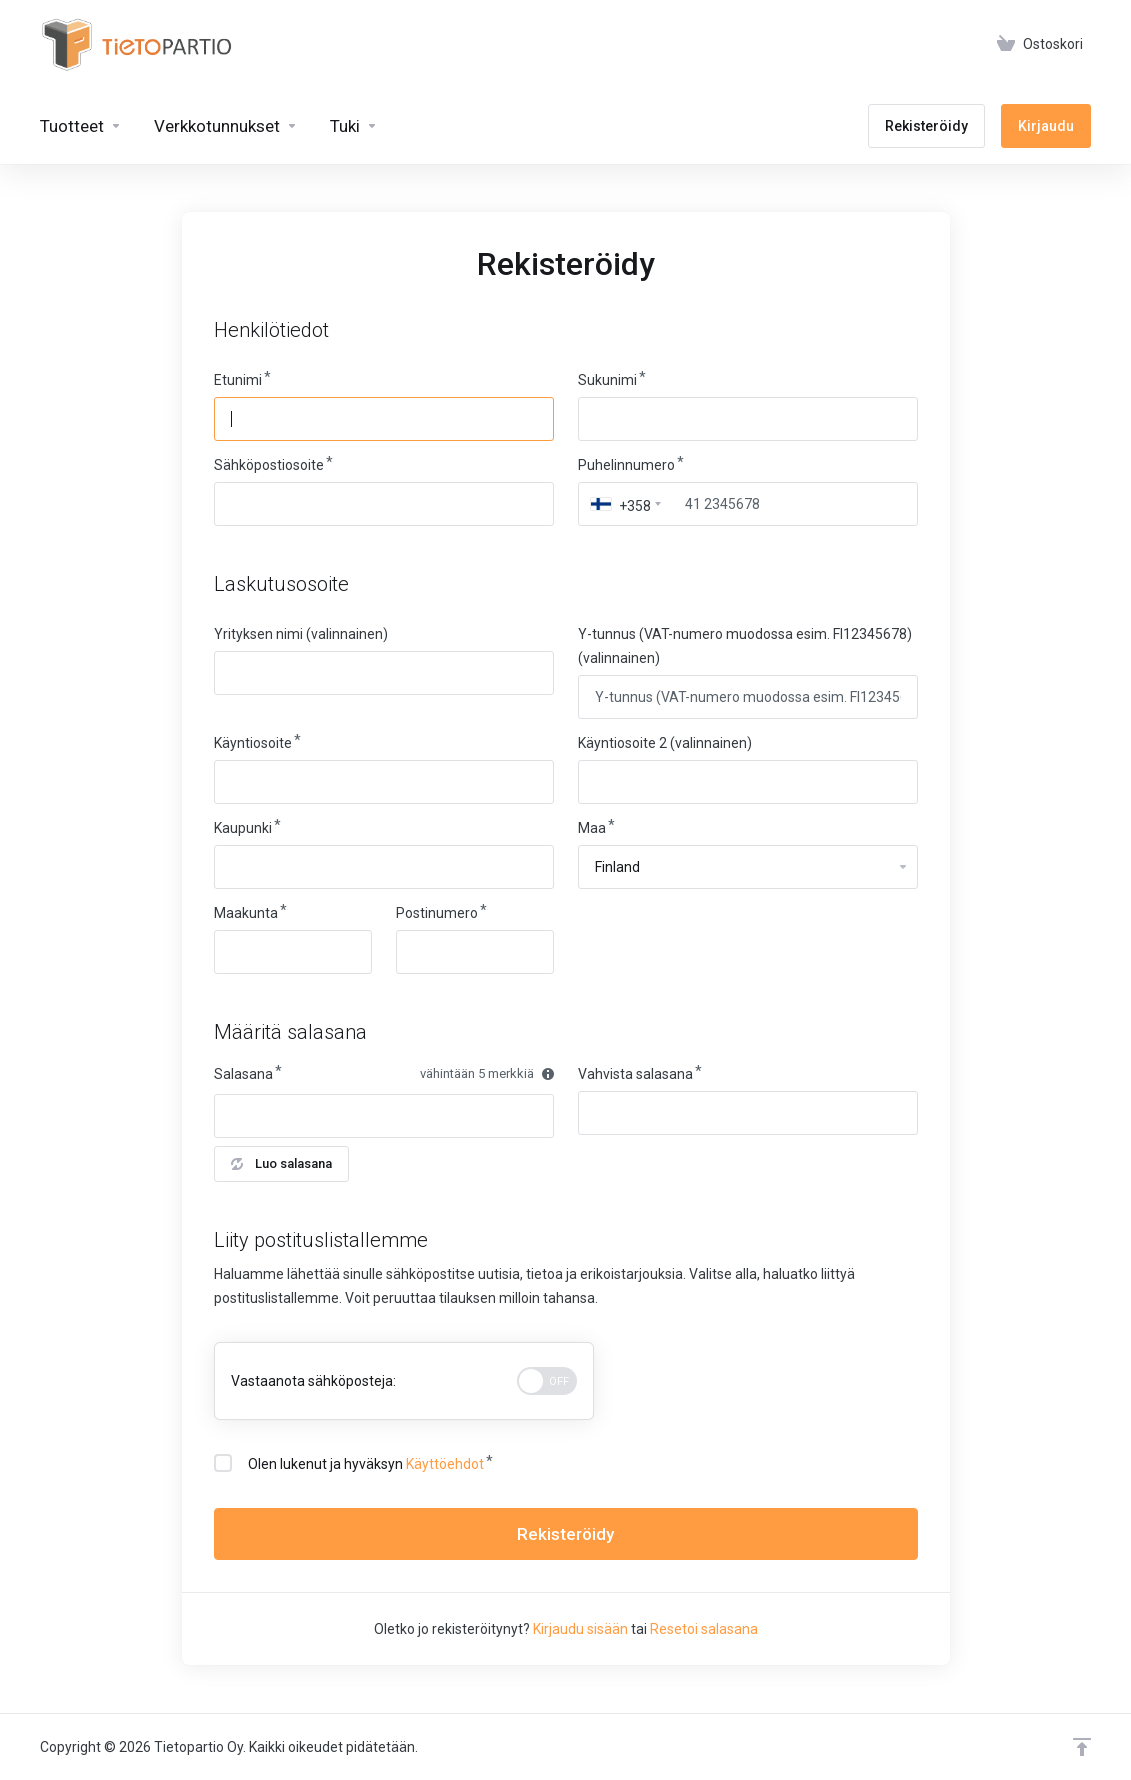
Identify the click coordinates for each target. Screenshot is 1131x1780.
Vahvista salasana (635, 1074)
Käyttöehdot (445, 1464)
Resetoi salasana (704, 1629)
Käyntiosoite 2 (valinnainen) (665, 743)
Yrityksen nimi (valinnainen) (301, 634)
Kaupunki (243, 828)
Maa (592, 828)
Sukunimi (607, 380)
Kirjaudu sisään (580, 1629)
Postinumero (437, 913)
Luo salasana (281, 1163)
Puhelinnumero (626, 465)
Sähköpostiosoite (269, 465)
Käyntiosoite (253, 743)
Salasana (243, 1074)
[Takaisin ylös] (1082, 1747)
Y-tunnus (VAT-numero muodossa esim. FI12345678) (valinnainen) (745, 646)
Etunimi (238, 380)
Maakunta (246, 913)
